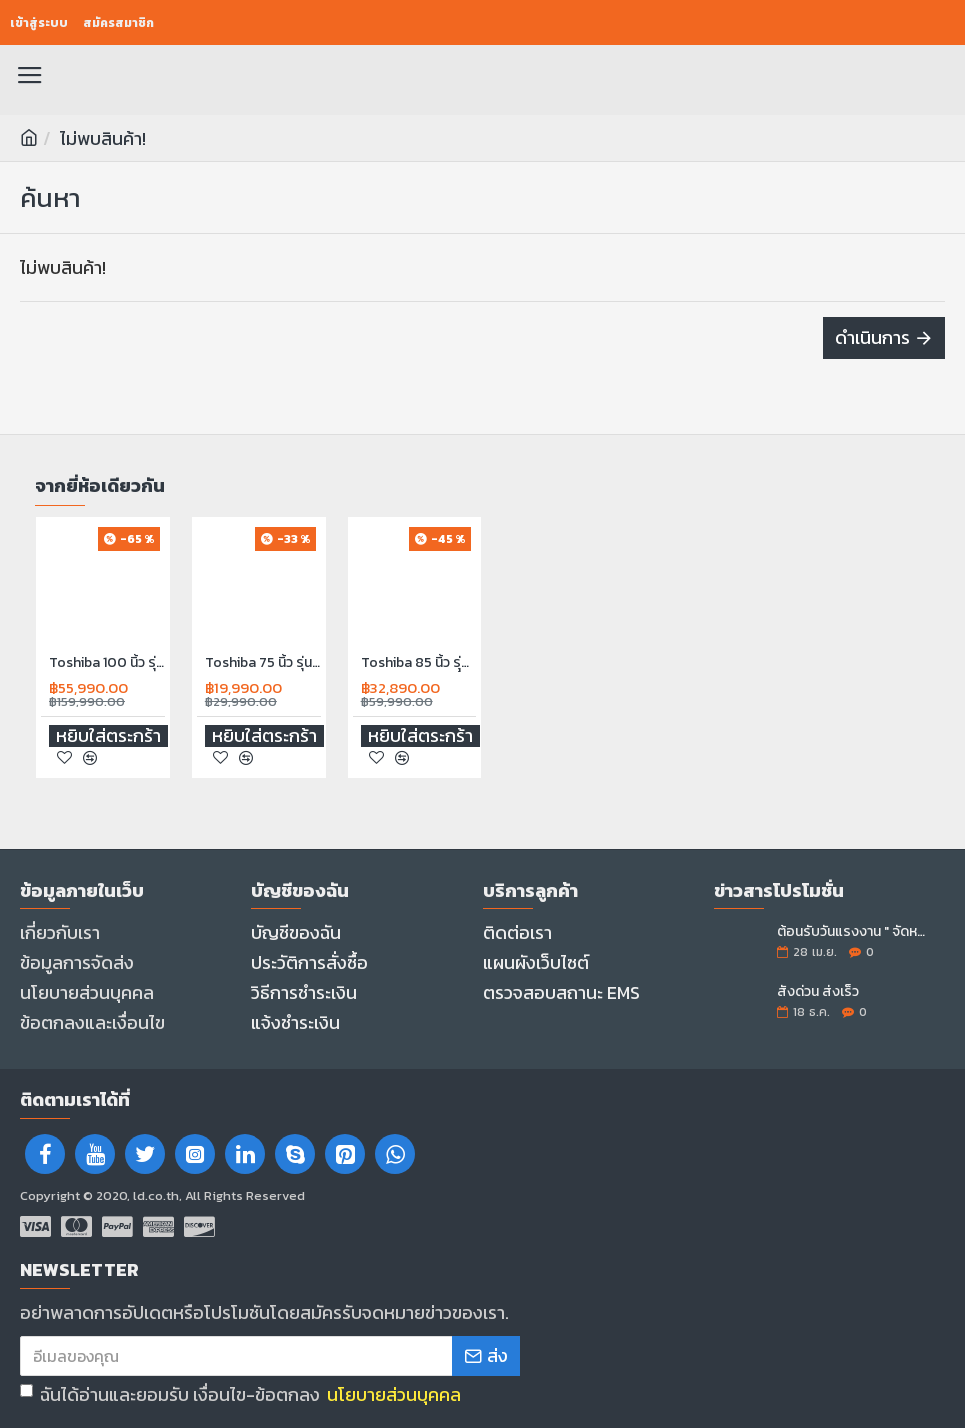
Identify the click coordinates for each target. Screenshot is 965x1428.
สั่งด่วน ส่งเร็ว (818, 991)
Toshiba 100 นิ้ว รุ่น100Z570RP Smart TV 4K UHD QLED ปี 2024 (107, 662)
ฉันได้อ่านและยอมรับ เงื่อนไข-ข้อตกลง (242, 1394)
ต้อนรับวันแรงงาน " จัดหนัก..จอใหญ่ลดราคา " (854, 931)
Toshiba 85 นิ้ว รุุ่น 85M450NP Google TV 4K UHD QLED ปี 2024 (419, 662)
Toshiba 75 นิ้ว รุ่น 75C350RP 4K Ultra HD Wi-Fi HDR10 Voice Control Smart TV (263, 662)
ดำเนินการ (872, 337)
